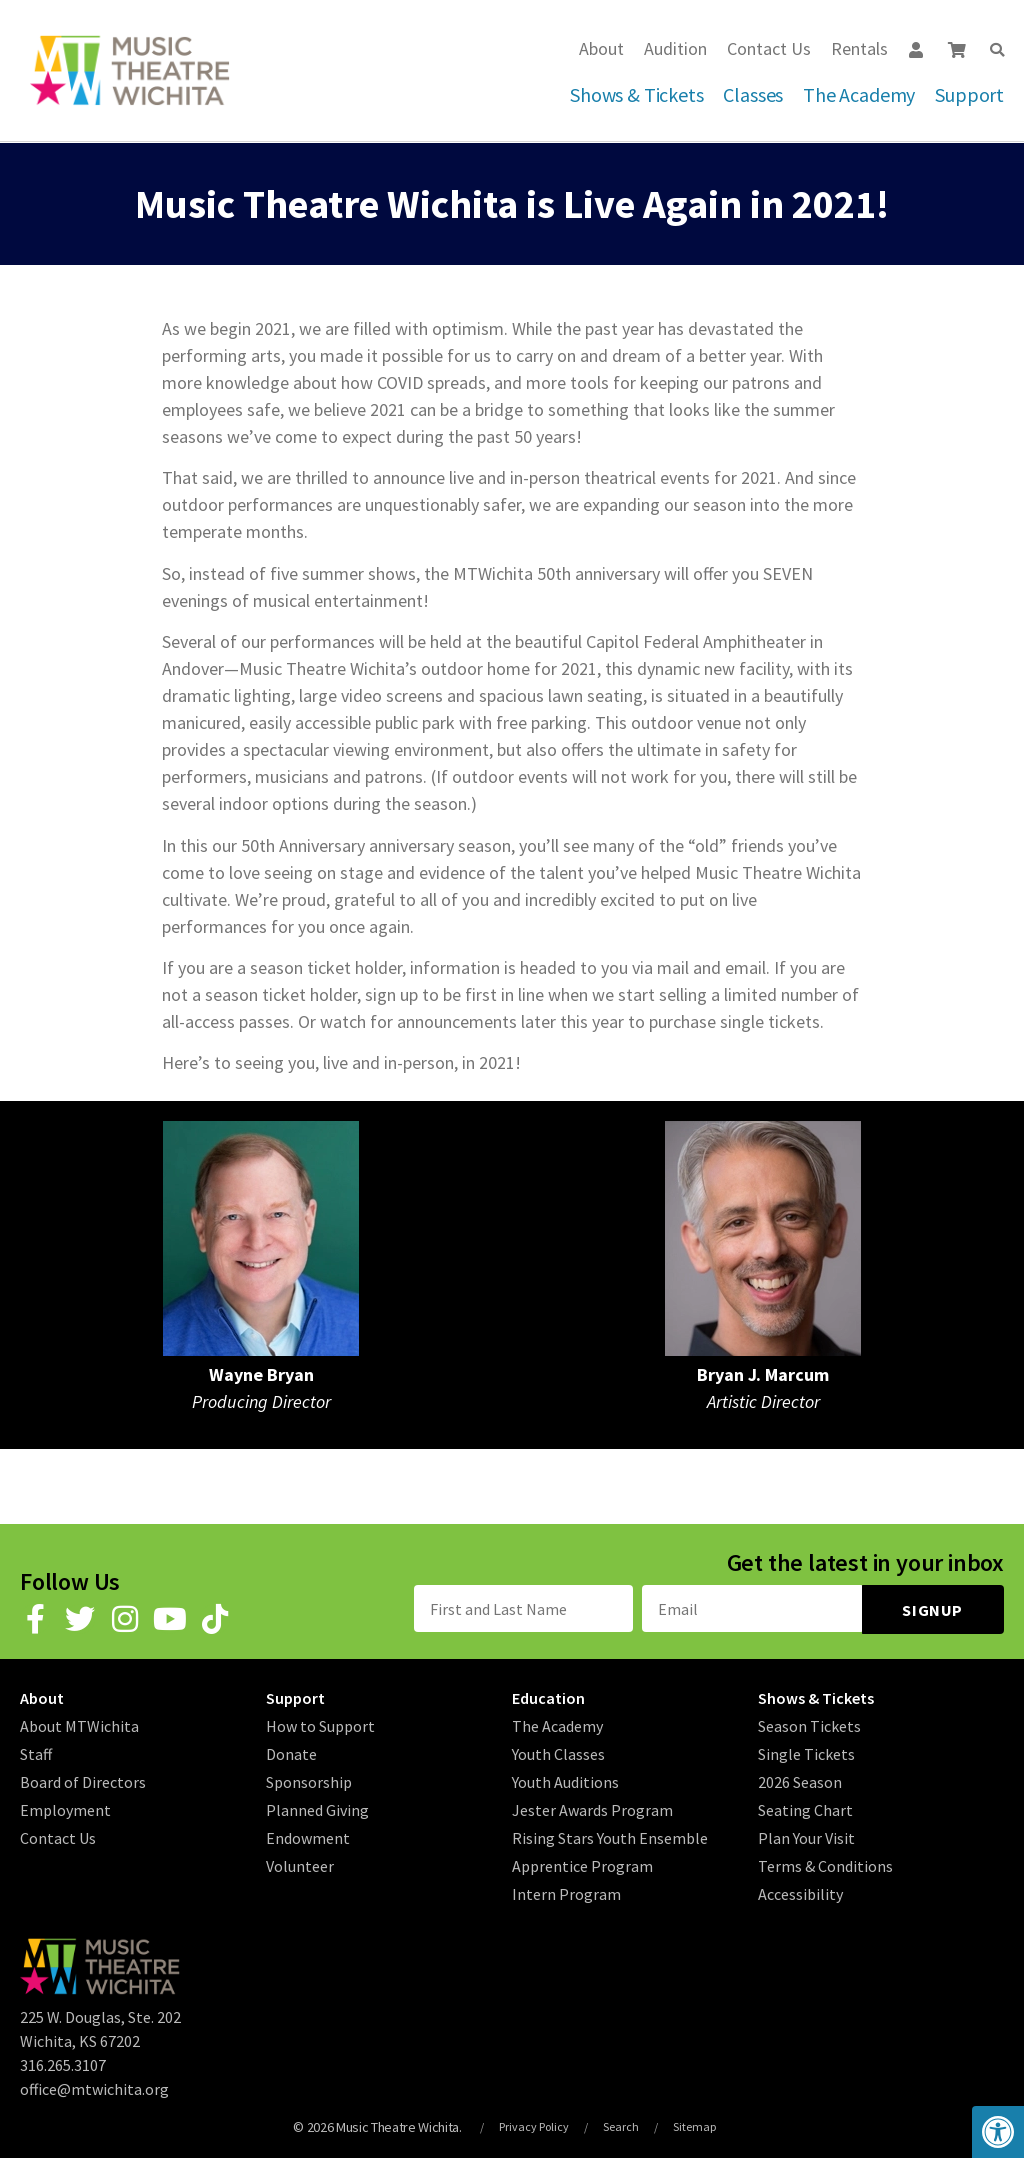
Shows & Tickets (636, 94)
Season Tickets (809, 1724)
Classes (753, 94)
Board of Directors (83, 1780)
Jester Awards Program (592, 1808)
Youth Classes (558, 1752)
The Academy (859, 94)
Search (621, 2125)
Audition (675, 48)
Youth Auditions (565, 1780)
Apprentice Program (582, 1864)
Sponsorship (309, 1780)
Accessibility (800, 1892)
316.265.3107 (63, 2063)
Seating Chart (805, 1808)
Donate (291, 1752)
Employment (65, 1808)
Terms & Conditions (825, 1864)
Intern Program (566, 1892)
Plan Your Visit (806, 1836)
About (601, 48)
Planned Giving (317, 1808)
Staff (36, 1752)
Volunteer (300, 1864)
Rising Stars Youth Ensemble (610, 1836)
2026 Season (800, 1780)
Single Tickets (806, 1752)
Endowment (308, 1836)
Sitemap (694, 2125)
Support (969, 94)
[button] (997, 50)
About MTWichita (79, 1724)
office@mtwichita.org (94, 2087)
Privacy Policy (534, 2125)
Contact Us (769, 48)
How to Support (320, 1724)
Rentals (859, 48)
